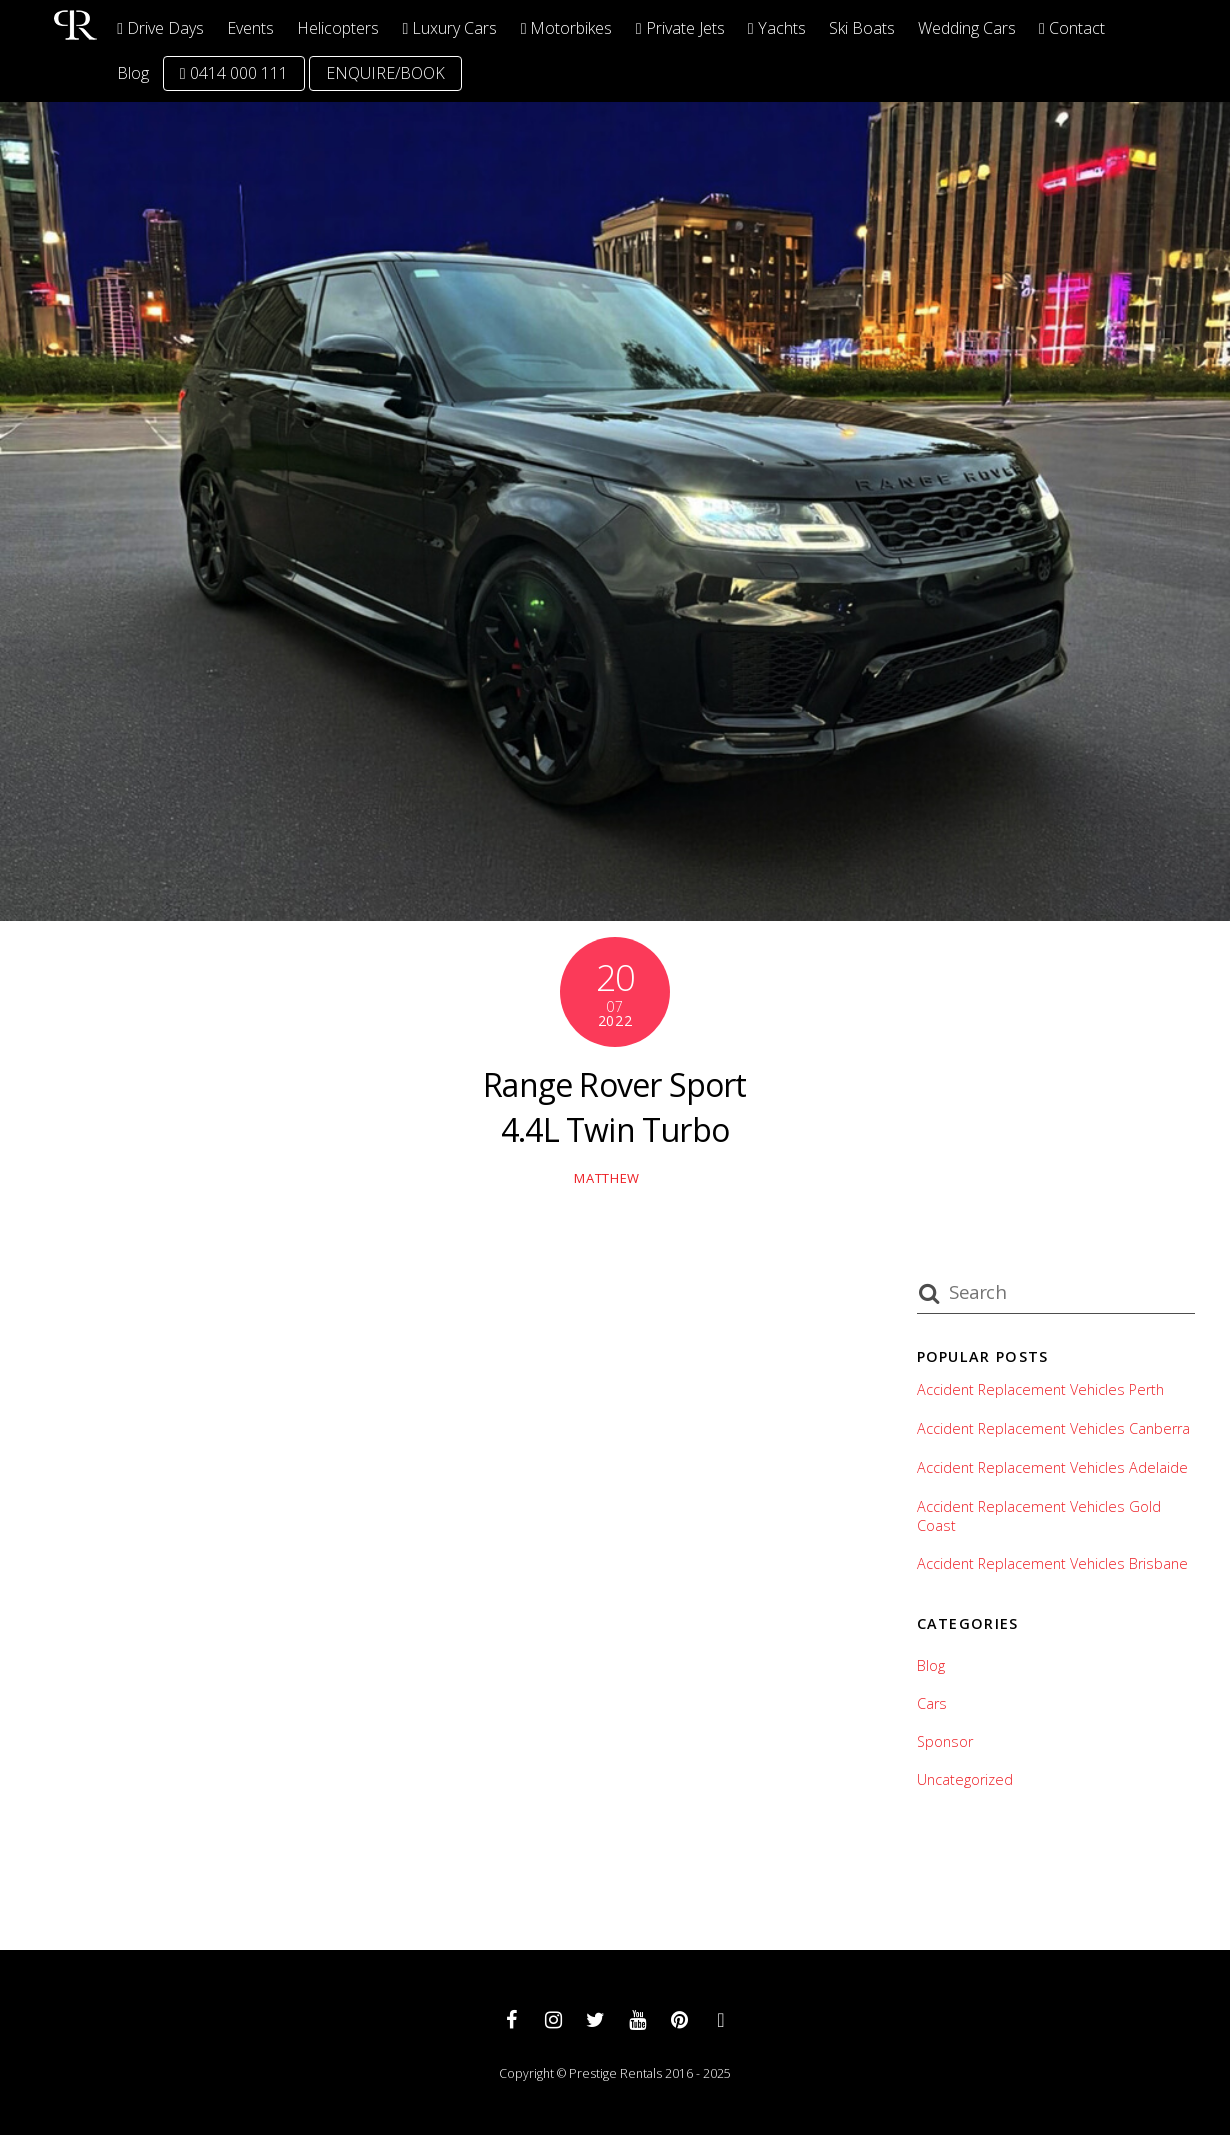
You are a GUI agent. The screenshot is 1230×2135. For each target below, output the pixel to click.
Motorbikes (567, 28)
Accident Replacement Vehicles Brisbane (1052, 1564)
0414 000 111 (234, 73)
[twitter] (595, 2018)
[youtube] (637, 2018)
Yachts (777, 28)
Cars (932, 1703)
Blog (133, 73)
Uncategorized (965, 1779)
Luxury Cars (450, 28)
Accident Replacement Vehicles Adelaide (1052, 1468)
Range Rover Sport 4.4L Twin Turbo (614, 1107)
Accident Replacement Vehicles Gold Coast (1039, 1516)
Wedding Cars (967, 28)
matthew (607, 1178)
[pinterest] (679, 2018)
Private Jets (680, 28)
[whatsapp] (721, 2018)
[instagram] (553, 2018)
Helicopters (338, 28)
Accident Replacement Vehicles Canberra (1053, 1429)
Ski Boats (862, 28)
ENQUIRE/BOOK (385, 73)
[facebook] (511, 2018)
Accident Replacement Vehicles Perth (1040, 1390)
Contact (1072, 28)
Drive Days (160, 28)
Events (250, 28)
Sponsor (945, 1741)
